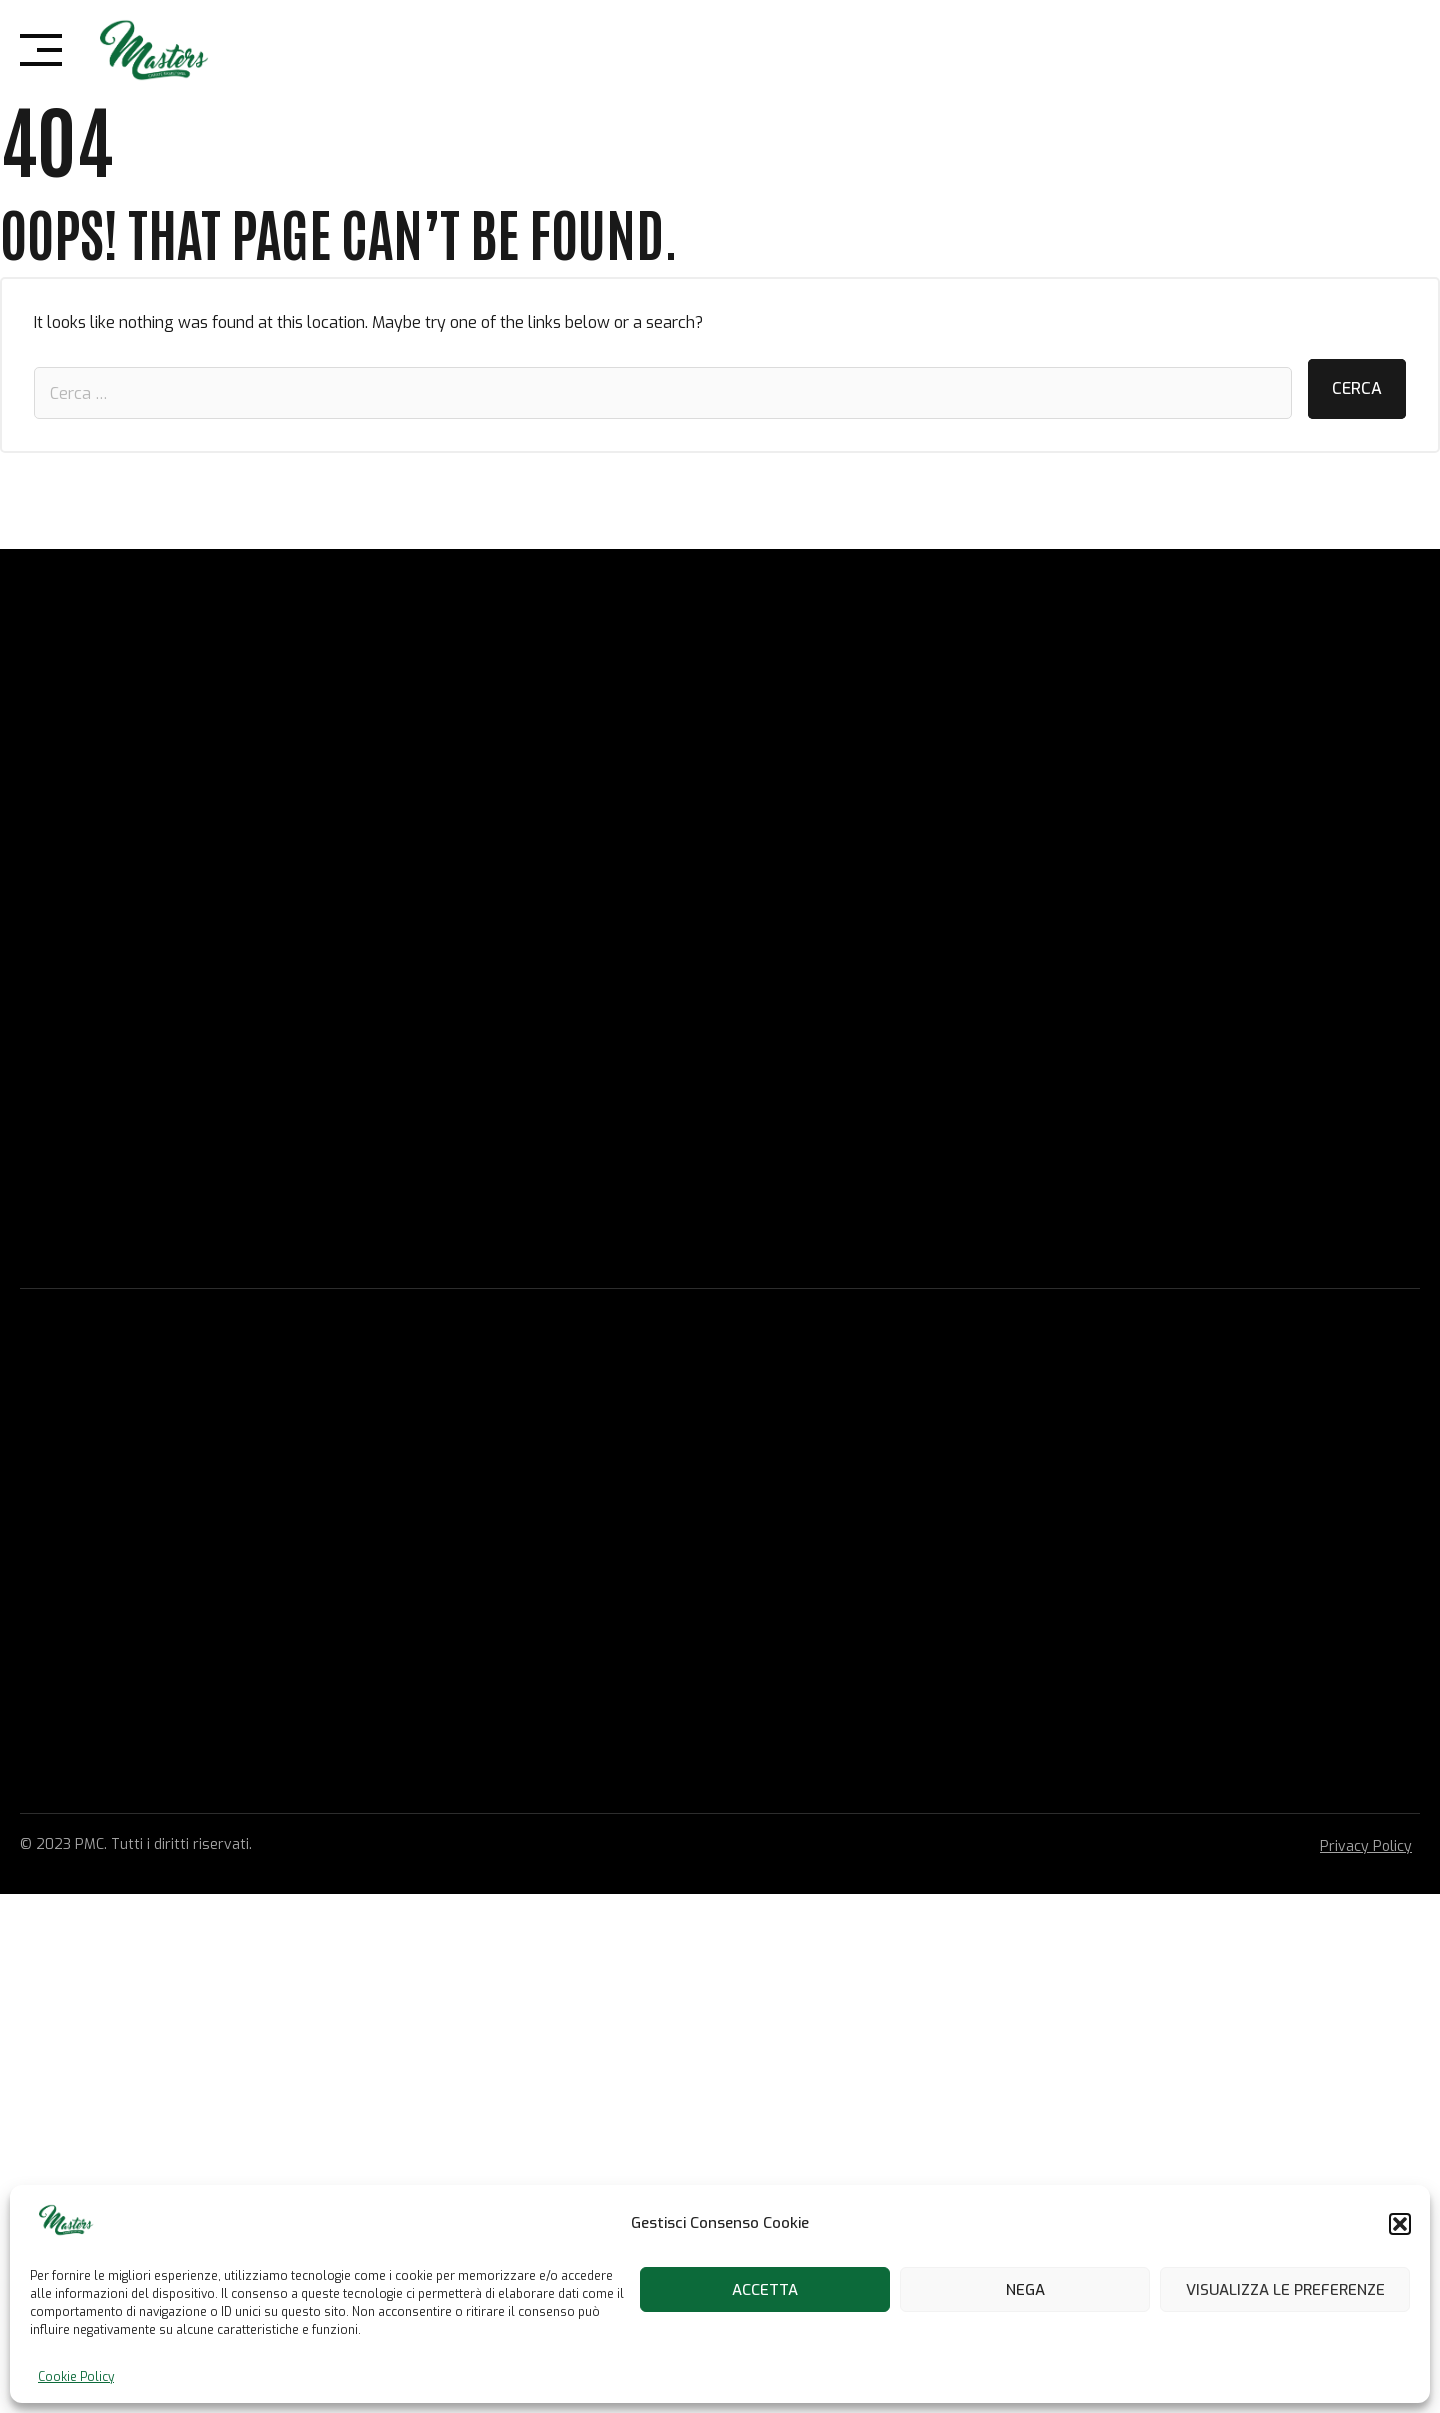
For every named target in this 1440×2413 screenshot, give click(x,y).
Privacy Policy (1366, 1846)
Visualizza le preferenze (1285, 2290)
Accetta (765, 2290)
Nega (1025, 2290)
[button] (1400, 2224)
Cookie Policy (76, 2377)
